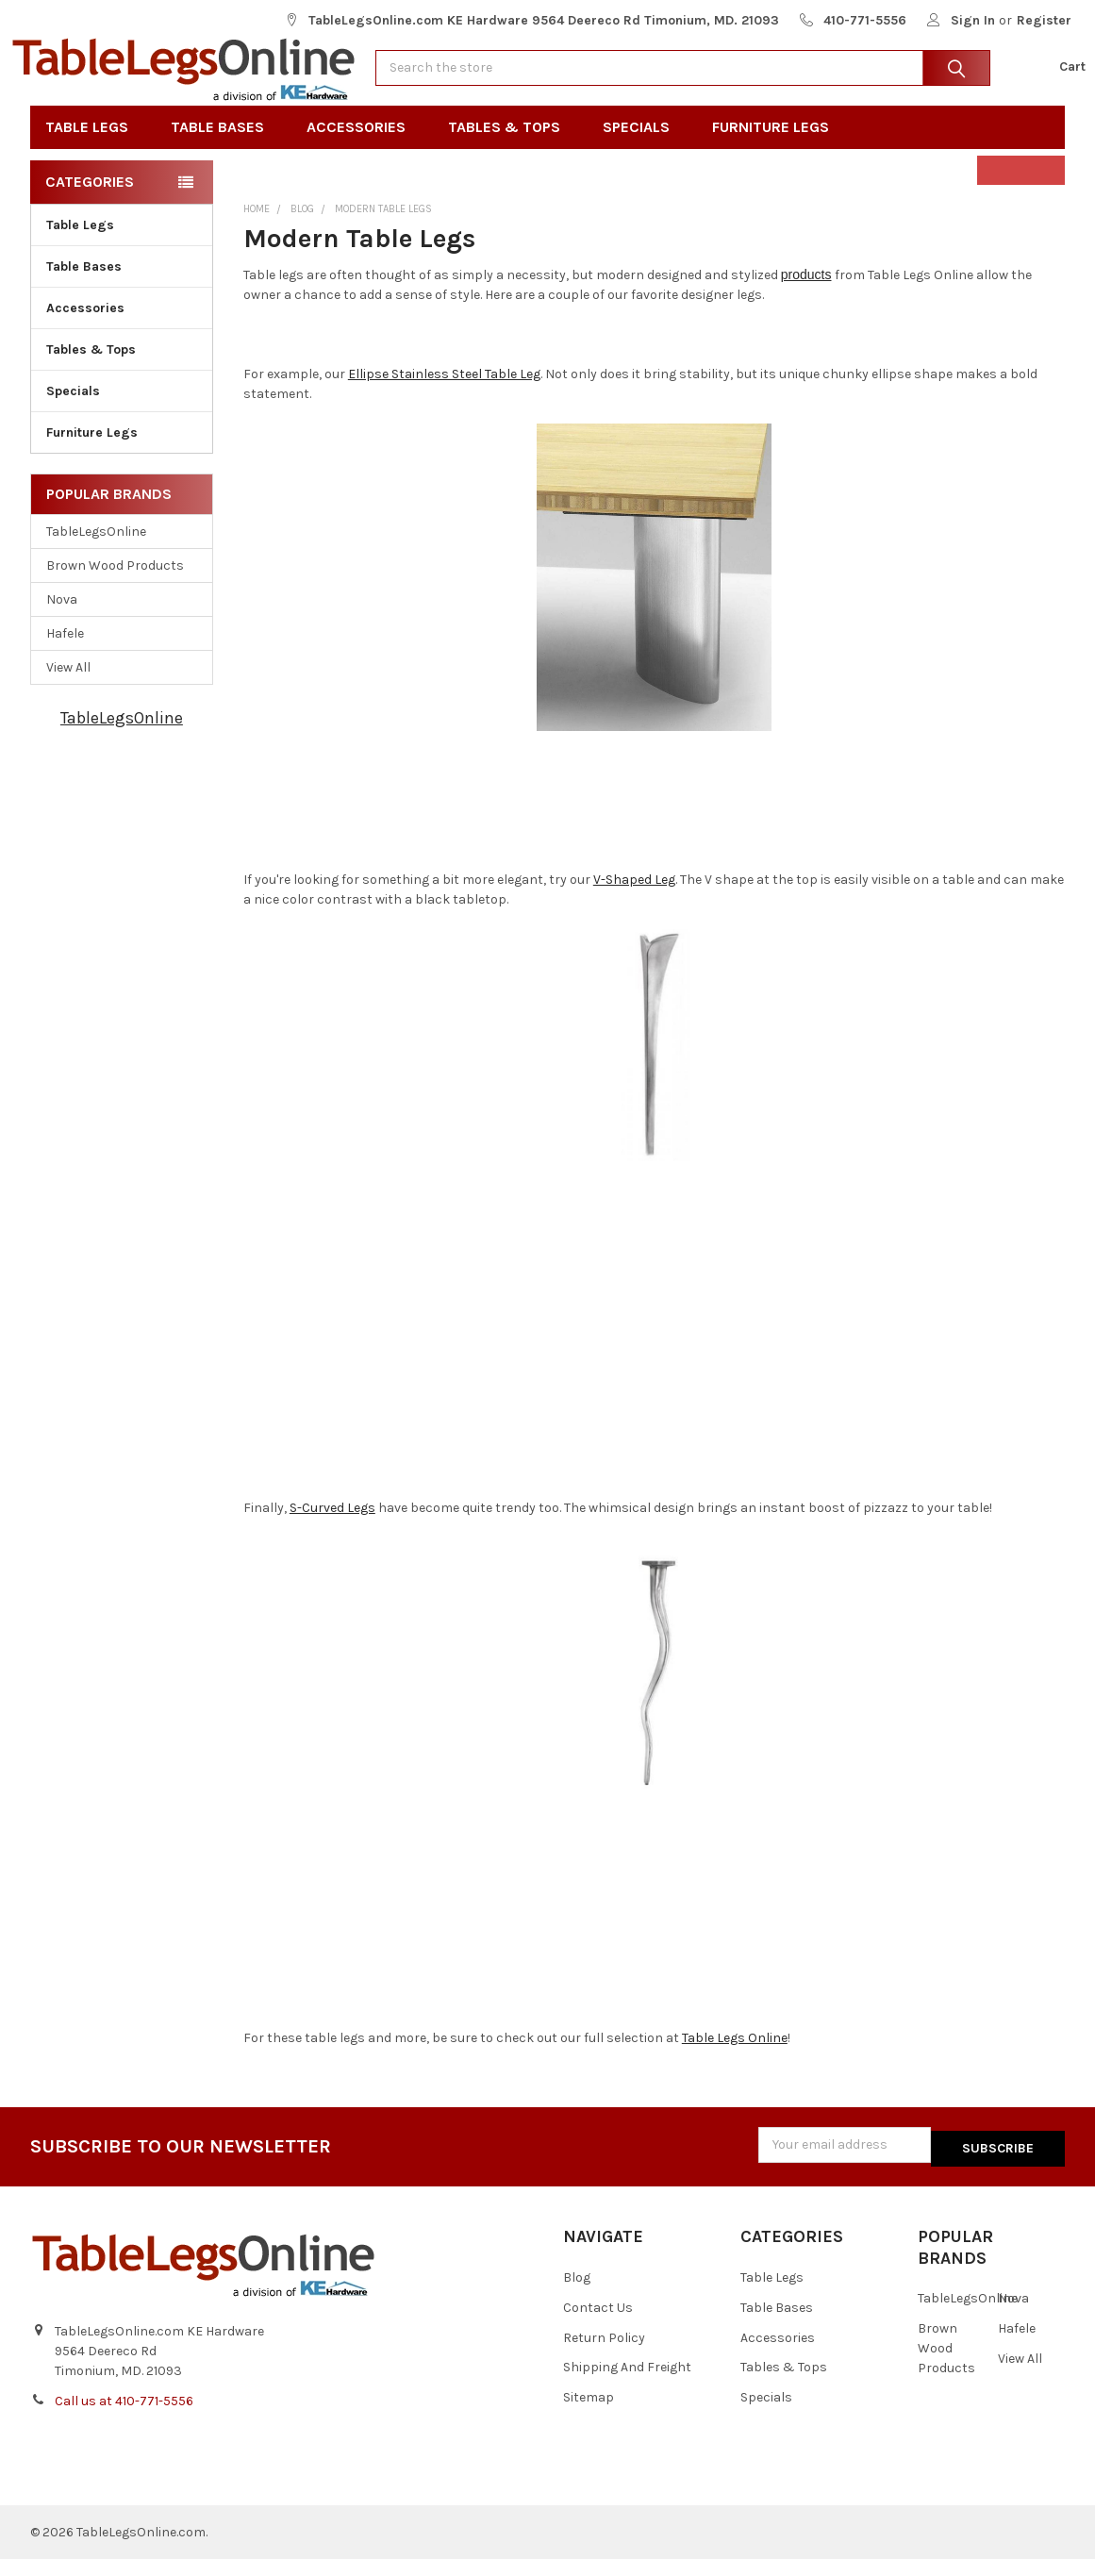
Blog (576, 2294)
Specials (642, 148)
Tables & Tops (510, 148)
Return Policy (604, 2355)
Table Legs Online (735, 2059)
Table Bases (223, 148)
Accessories (362, 148)
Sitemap (588, 2415)
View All (68, 688)
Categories (89, 202)
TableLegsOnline (96, 552)
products (806, 295)
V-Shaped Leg (634, 900)
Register (1044, 20)
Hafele (65, 654)
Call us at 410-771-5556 (124, 2418)
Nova (61, 620)
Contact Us (598, 2325)
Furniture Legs (776, 148)
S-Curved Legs (332, 1529)
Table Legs (93, 148)
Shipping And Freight (627, 2385)
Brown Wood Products (115, 586)
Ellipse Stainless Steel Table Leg (444, 395)
